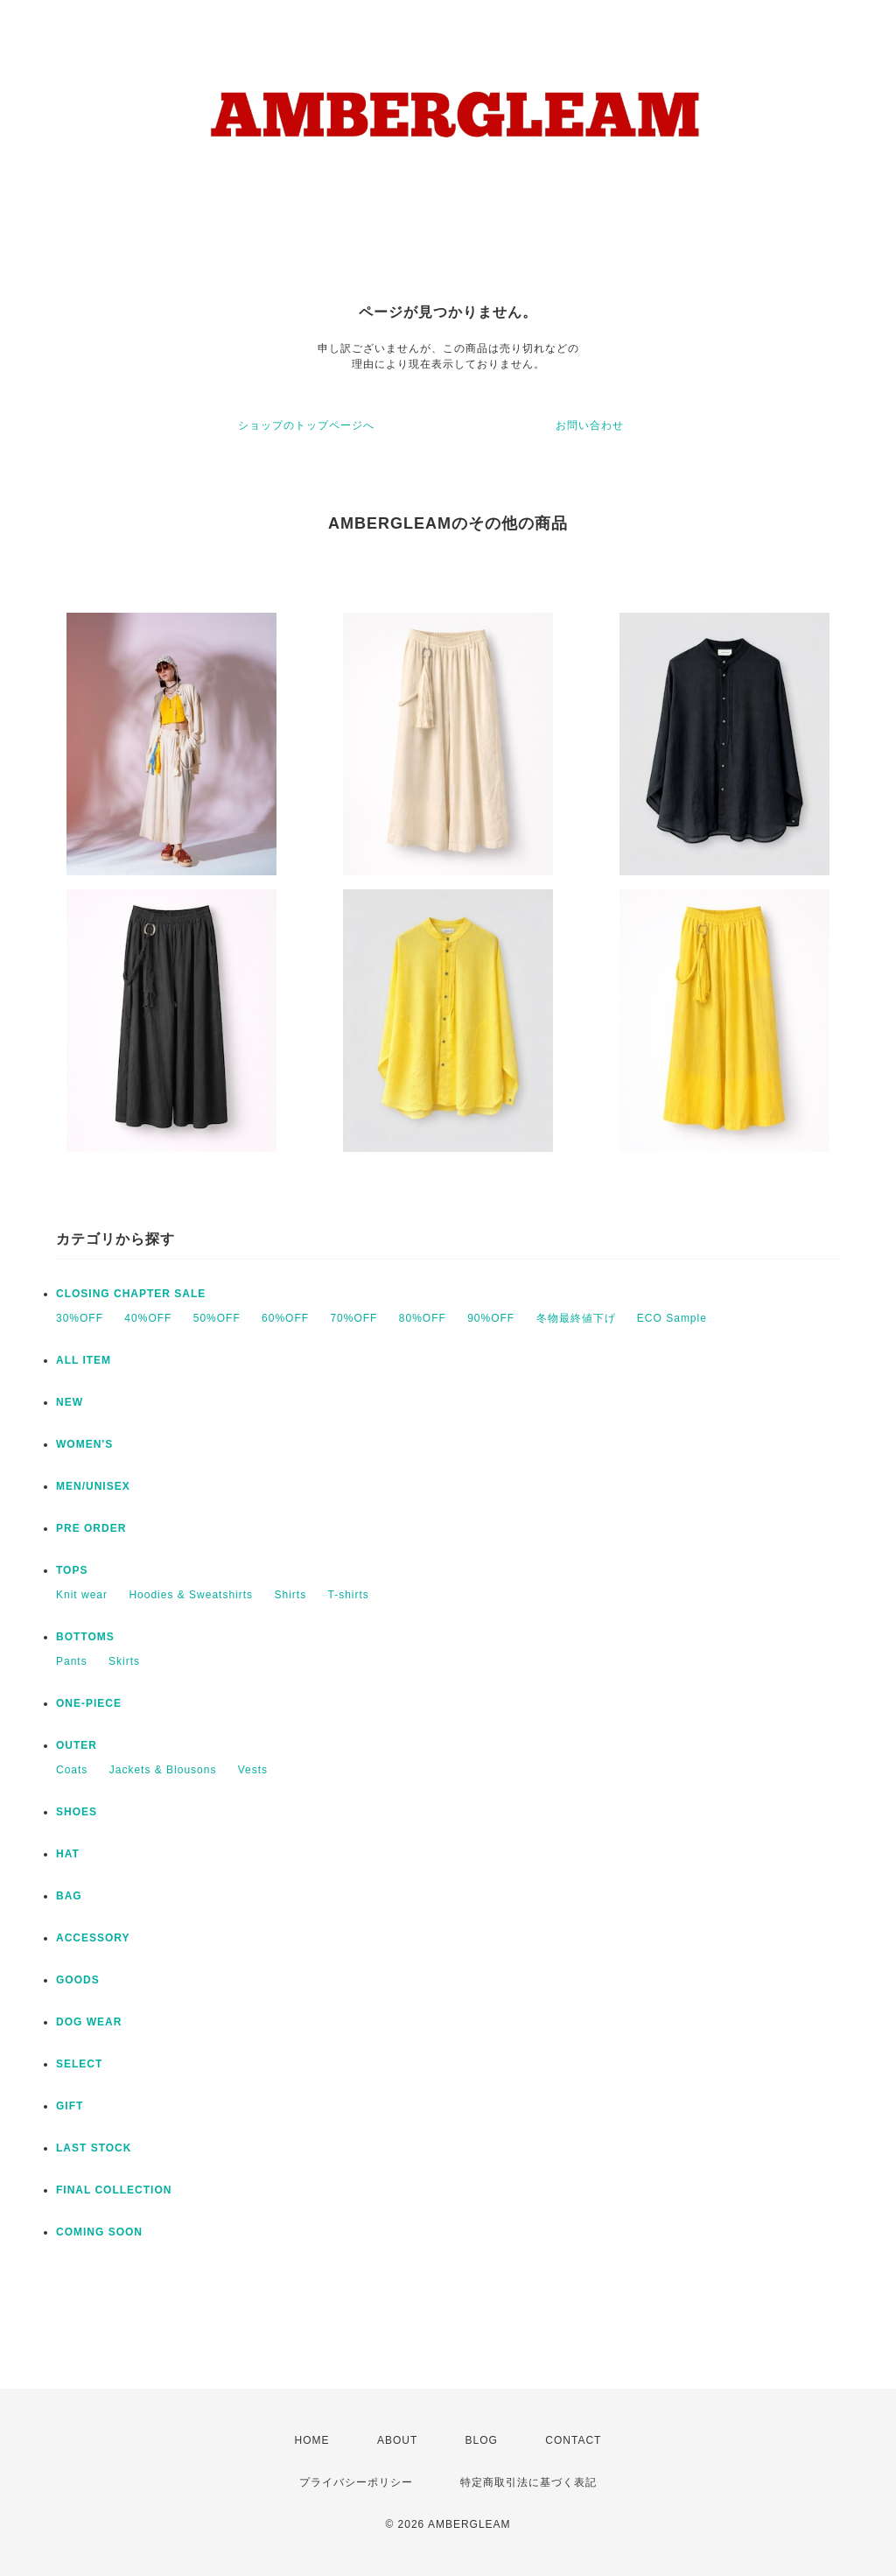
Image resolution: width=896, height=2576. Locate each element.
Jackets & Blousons (163, 1770)
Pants (72, 1661)
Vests (253, 1770)
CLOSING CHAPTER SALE (131, 1294)
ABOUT (397, 2440)
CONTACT (573, 2440)
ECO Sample (672, 1318)
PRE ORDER (91, 1528)
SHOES (76, 1812)
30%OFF (79, 1318)
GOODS (78, 1980)
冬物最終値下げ (576, 1318)
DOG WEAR (89, 2022)
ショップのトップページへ (306, 425)
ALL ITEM (83, 1360)
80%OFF (422, 1318)
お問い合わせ (590, 425)
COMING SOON (99, 2232)
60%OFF (285, 1318)
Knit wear (82, 1595)
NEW (69, 1402)
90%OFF (490, 1318)
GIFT (69, 2106)
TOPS (72, 1570)
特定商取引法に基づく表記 (528, 2482)
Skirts (124, 1661)
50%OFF (217, 1318)
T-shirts (347, 1595)
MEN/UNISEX (93, 1486)
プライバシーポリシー (356, 2482)
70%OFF (353, 1318)
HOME (312, 2440)
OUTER (76, 1745)
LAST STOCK (93, 2148)
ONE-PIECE (89, 1703)
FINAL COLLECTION (114, 2190)
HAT (68, 1854)
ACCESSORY (93, 1938)
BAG (69, 1896)
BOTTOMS (85, 1637)
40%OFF (148, 1318)
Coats (72, 1770)
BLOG (482, 2440)
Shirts (290, 1595)
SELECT (79, 2064)
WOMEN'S (84, 1444)
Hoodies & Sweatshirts (191, 1595)
